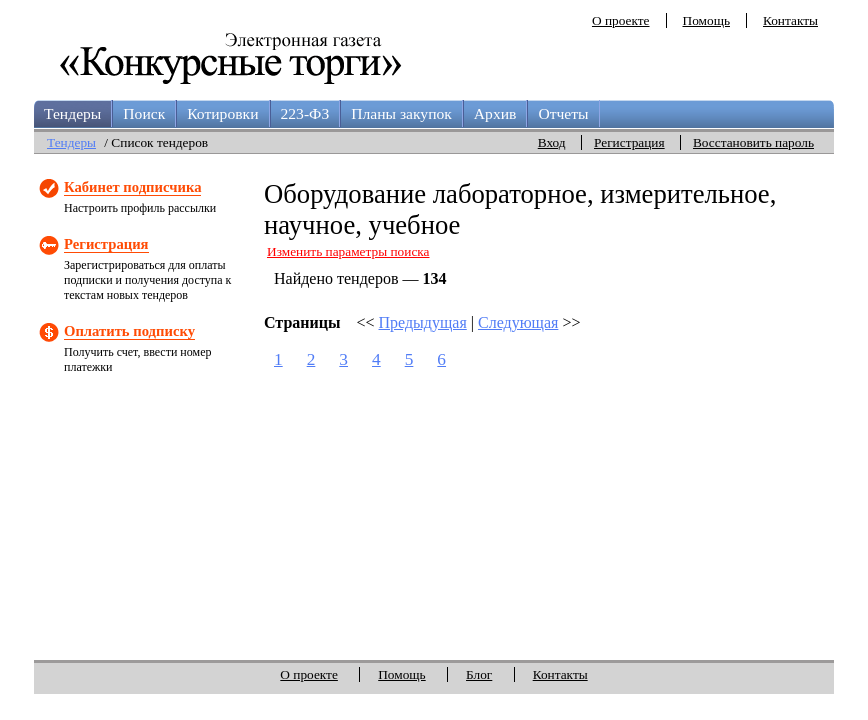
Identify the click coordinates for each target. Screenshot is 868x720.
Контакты (790, 20)
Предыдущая (423, 322)
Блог (479, 674)
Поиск (144, 113)
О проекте (621, 20)
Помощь (706, 20)
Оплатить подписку (129, 331)
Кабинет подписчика (132, 187)
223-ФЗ (305, 113)
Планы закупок (401, 113)
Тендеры (72, 113)
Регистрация (629, 142)
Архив (495, 113)
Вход (552, 142)
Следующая (518, 322)
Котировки (222, 113)
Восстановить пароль (753, 142)
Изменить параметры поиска (348, 251)
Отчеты (563, 113)
